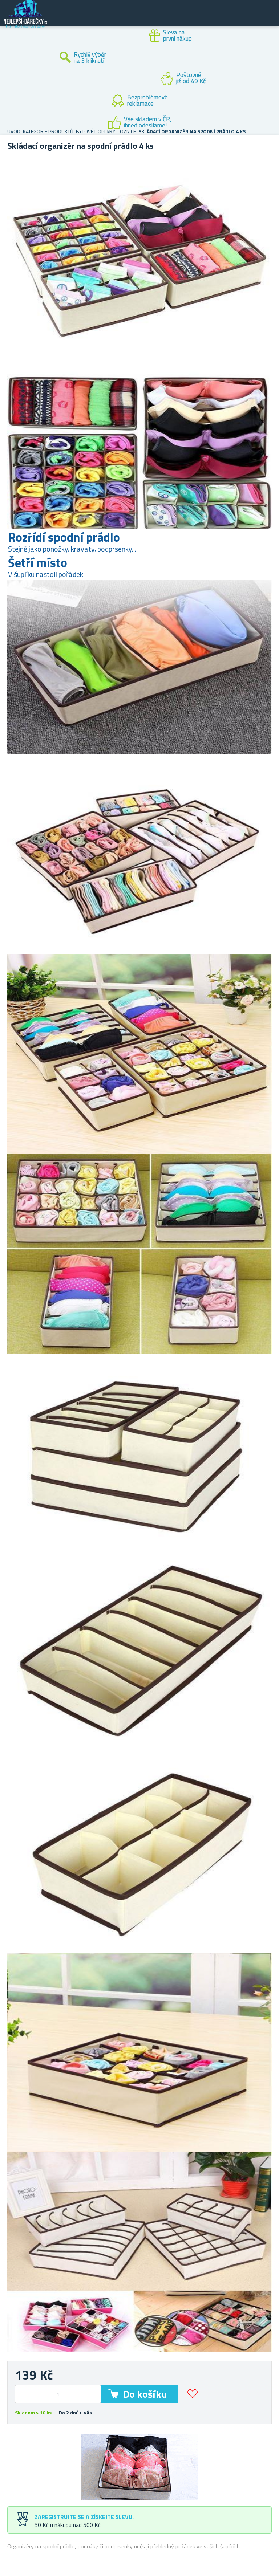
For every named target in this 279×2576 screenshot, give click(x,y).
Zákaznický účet (229, 19)
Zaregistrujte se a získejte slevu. (84, 2516)
